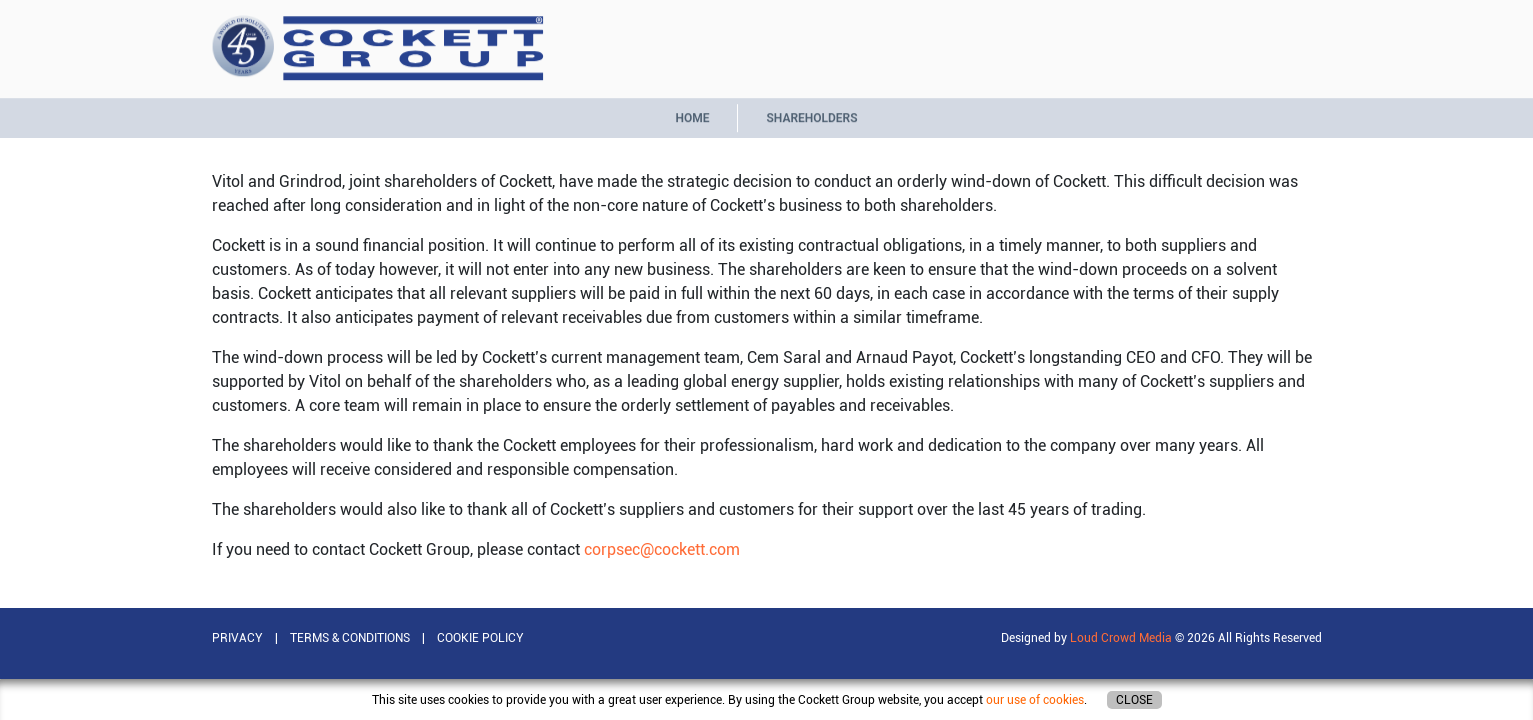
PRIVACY (237, 638)
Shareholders (811, 114)
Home (692, 114)
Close (1134, 700)
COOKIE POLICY (480, 638)
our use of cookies (1035, 700)
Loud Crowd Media (1121, 638)
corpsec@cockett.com (662, 549)
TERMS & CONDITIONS (350, 638)
